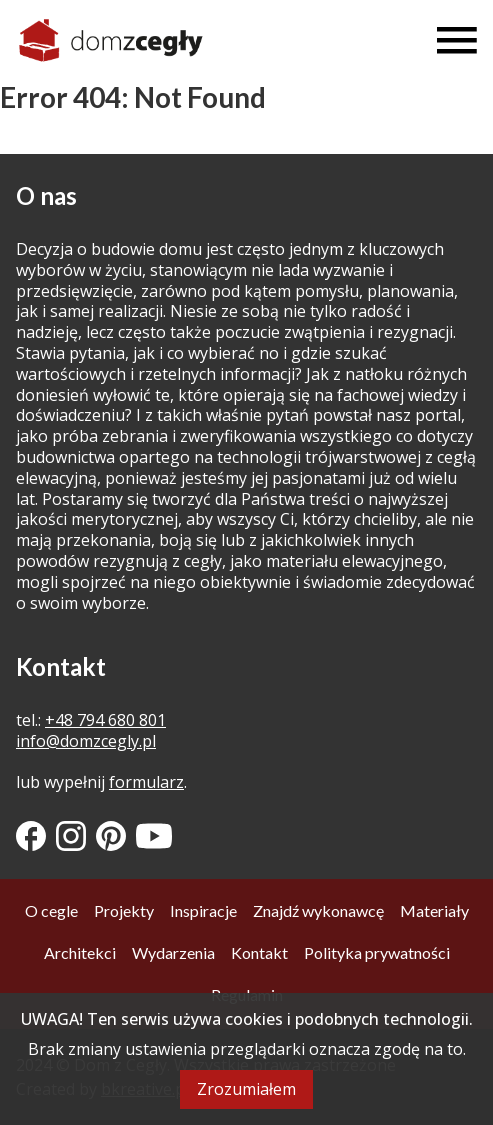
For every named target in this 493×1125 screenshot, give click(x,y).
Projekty (124, 910)
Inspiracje (203, 910)
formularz (146, 782)
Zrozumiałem (246, 1089)
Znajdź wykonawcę (318, 910)
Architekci (80, 952)
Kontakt (259, 952)
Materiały (434, 910)
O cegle (51, 910)
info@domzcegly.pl (86, 741)
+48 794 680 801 (105, 720)
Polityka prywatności (377, 952)
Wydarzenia (173, 952)
